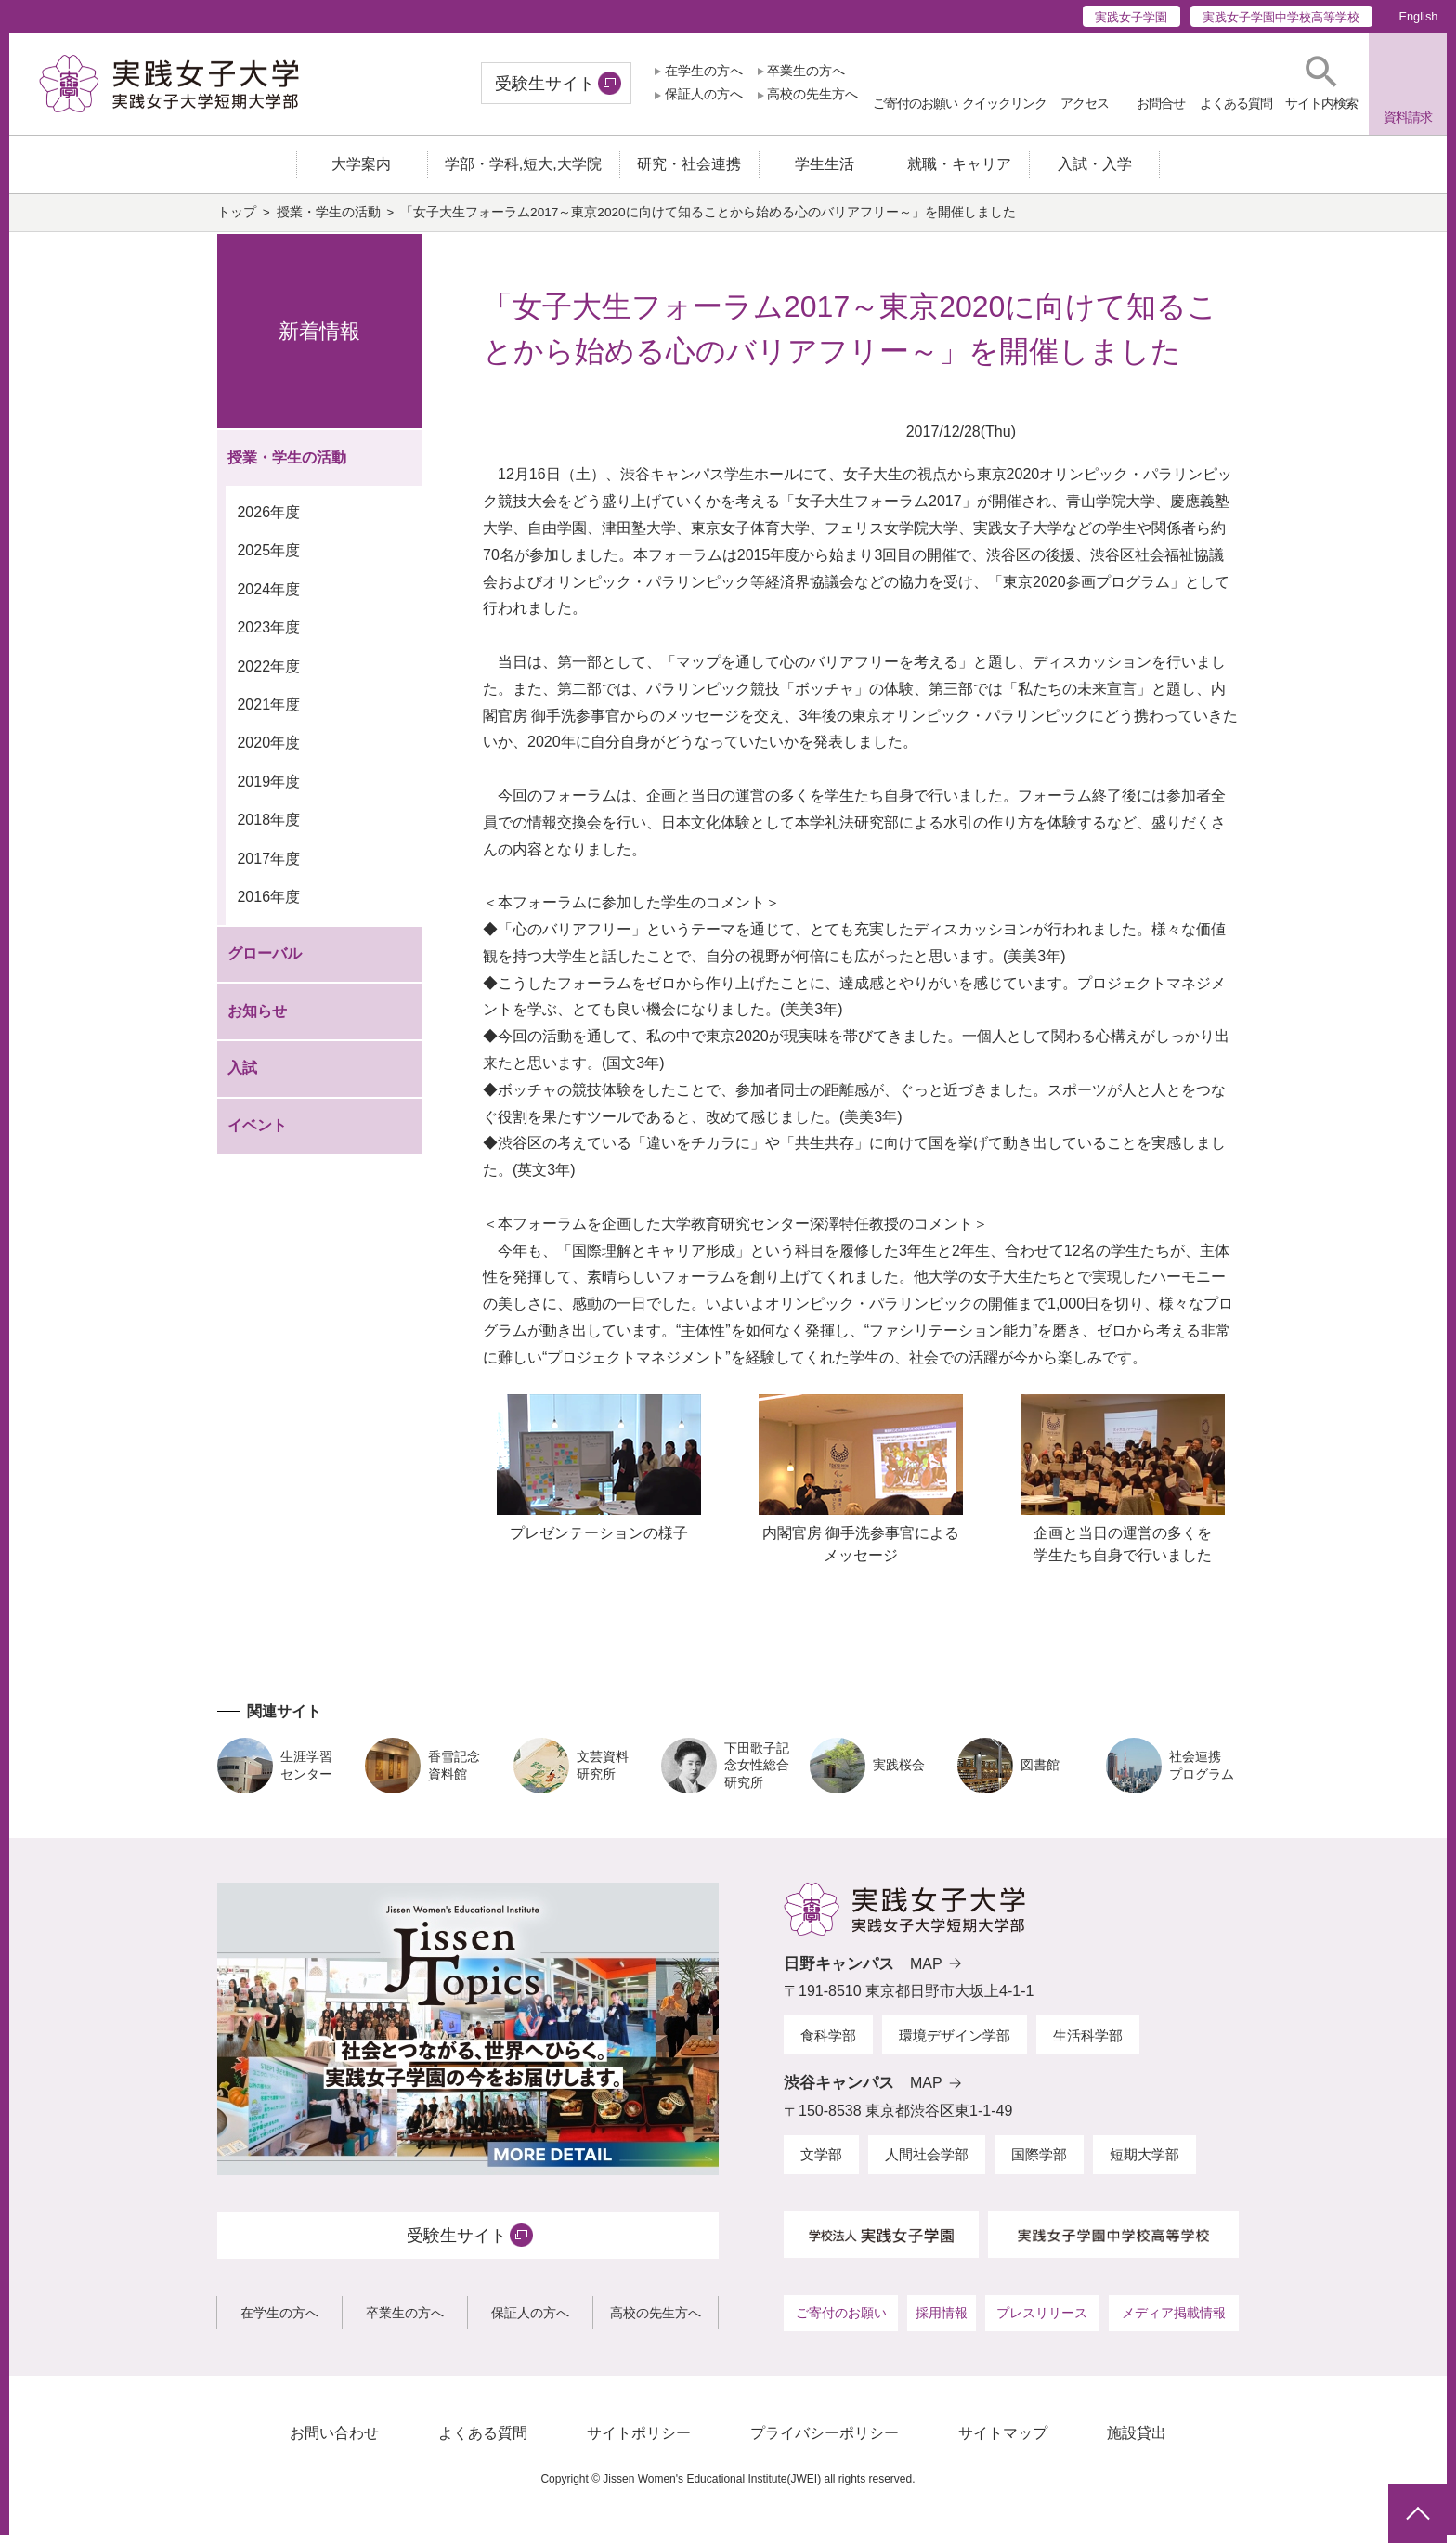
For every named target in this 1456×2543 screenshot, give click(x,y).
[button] (1321, 83)
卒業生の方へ (806, 71)
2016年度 (268, 906)
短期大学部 (1144, 2163)
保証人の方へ (704, 94)
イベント (257, 1134)
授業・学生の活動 (329, 221)
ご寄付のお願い (841, 2322)
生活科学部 (1088, 2044)
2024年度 (268, 598)
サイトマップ (1002, 2442)
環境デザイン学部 (954, 2044)
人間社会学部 (926, 2163)
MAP (926, 1972)
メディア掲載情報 (1174, 2322)
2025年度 (268, 559)
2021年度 (268, 714)
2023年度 (268, 637)
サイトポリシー (639, 2442)
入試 (242, 1077)
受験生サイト (545, 83)
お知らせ (257, 1020)
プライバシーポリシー (824, 2442)
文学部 (821, 2163)
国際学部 (1039, 2163)
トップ (236, 221)
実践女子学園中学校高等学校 (1280, 17)
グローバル (265, 963)
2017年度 (268, 868)
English (1417, 16)
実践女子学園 (1131, 17)
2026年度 (268, 520)
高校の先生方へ (812, 94)
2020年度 (268, 752)
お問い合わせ (334, 2442)
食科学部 (828, 2044)
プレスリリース (1041, 2322)
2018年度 (268, 829)
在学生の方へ (704, 71)
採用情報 (942, 2322)
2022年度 (268, 675)
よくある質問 (482, 2442)
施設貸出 (1136, 2442)
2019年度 (268, 791)
